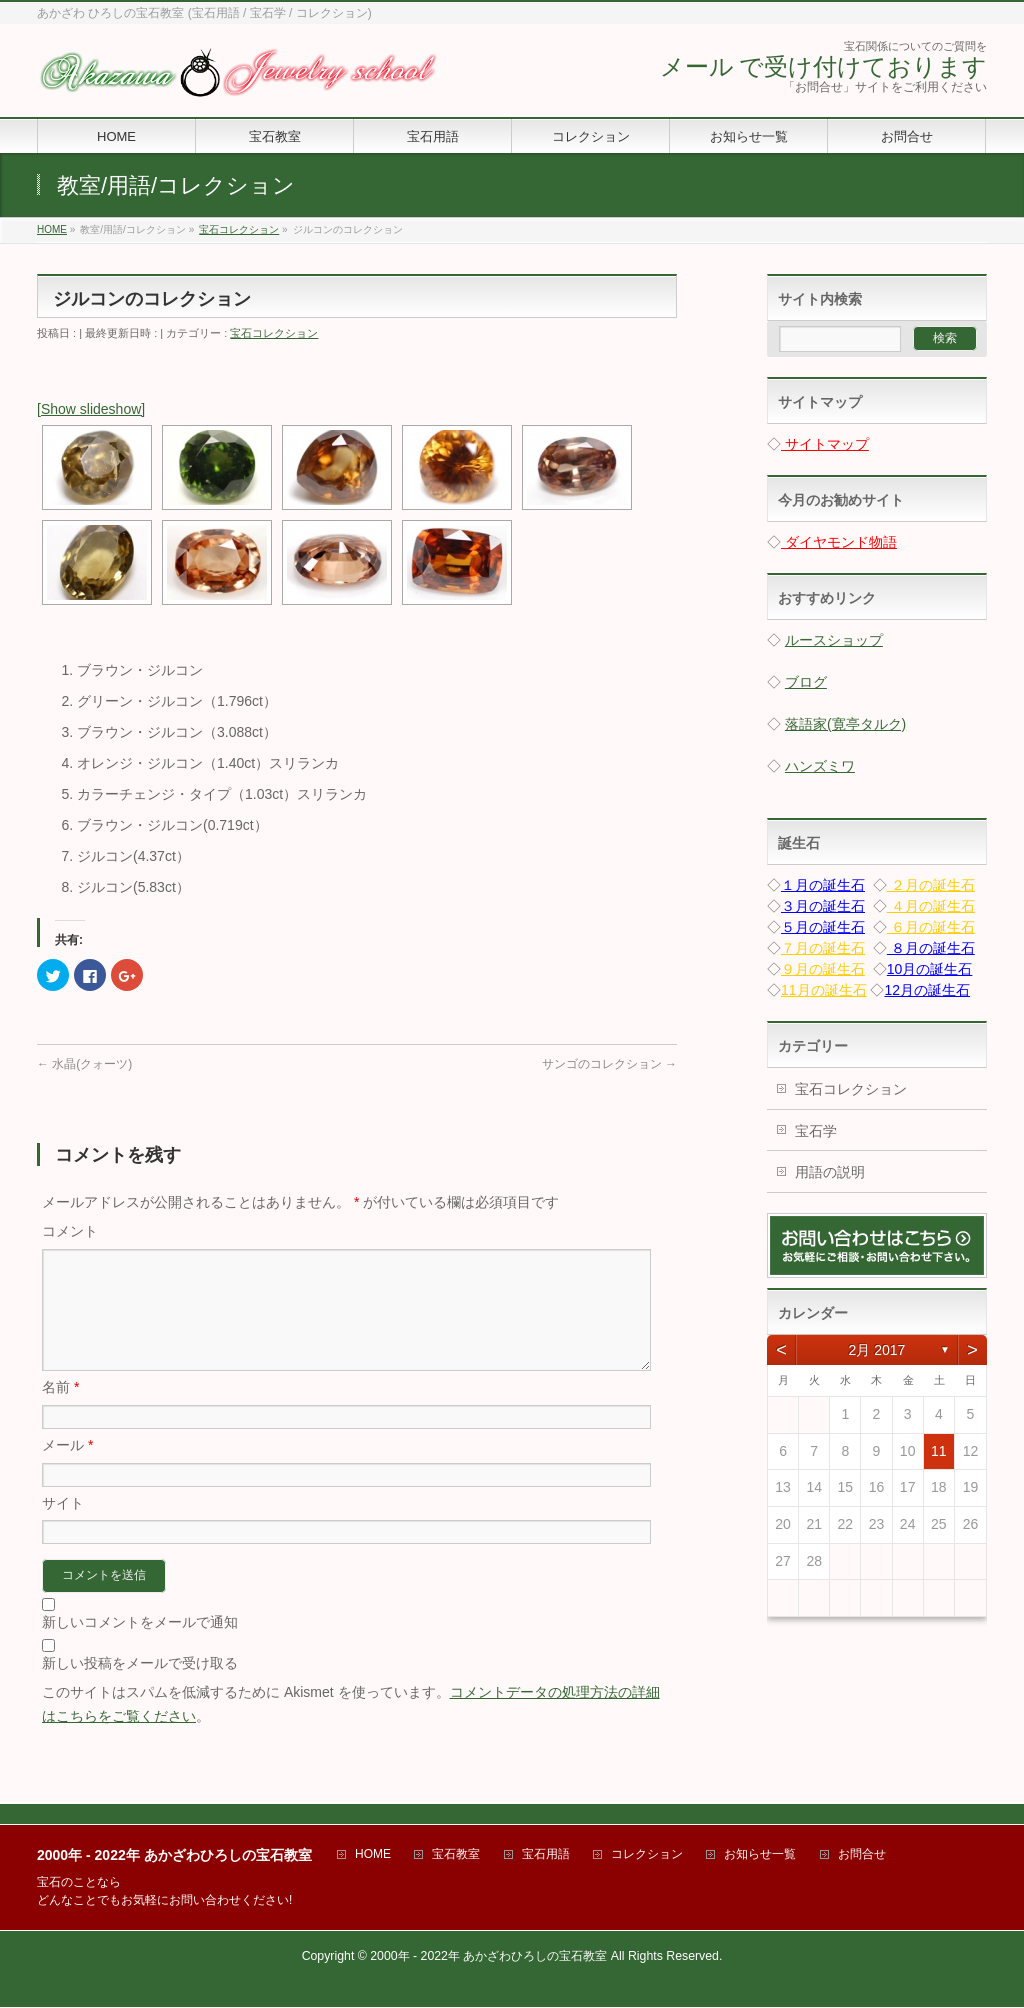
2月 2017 (877, 1350)
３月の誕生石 (823, 906)
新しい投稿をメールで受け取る (140, 1687)
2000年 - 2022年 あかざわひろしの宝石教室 (488, 1957)
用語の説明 (830, 1172)
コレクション (647, 1855)
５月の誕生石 (823, 927)
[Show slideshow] (91, 409)
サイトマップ (825, 444)
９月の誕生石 (823, 969)
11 (939, 1451)
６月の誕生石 (931, 927)
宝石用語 (546, 1855)
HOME (373, 1855)
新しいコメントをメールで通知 (140, 1646)
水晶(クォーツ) (84, 1064)
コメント (70, 1231)
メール (67, 1469)
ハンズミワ (820, 766)
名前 (60, 1411)
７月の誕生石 (823, 948)
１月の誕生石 (823, 885)
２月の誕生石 (931, 885)
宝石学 (816, 1131)
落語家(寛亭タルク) (845, 724)
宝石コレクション (274, 333)
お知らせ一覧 (760, 1855)
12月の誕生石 (927, 990)
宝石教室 (456, 1855)
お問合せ (862, 1855)
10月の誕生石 (930, 969)
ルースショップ (834, 640)
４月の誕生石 (931, 906)
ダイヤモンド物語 (839, 542)
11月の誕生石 (824, 990)
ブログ (806, 682)
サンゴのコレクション (609, 1064)
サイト (63, 1527)
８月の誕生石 (931, 948)
